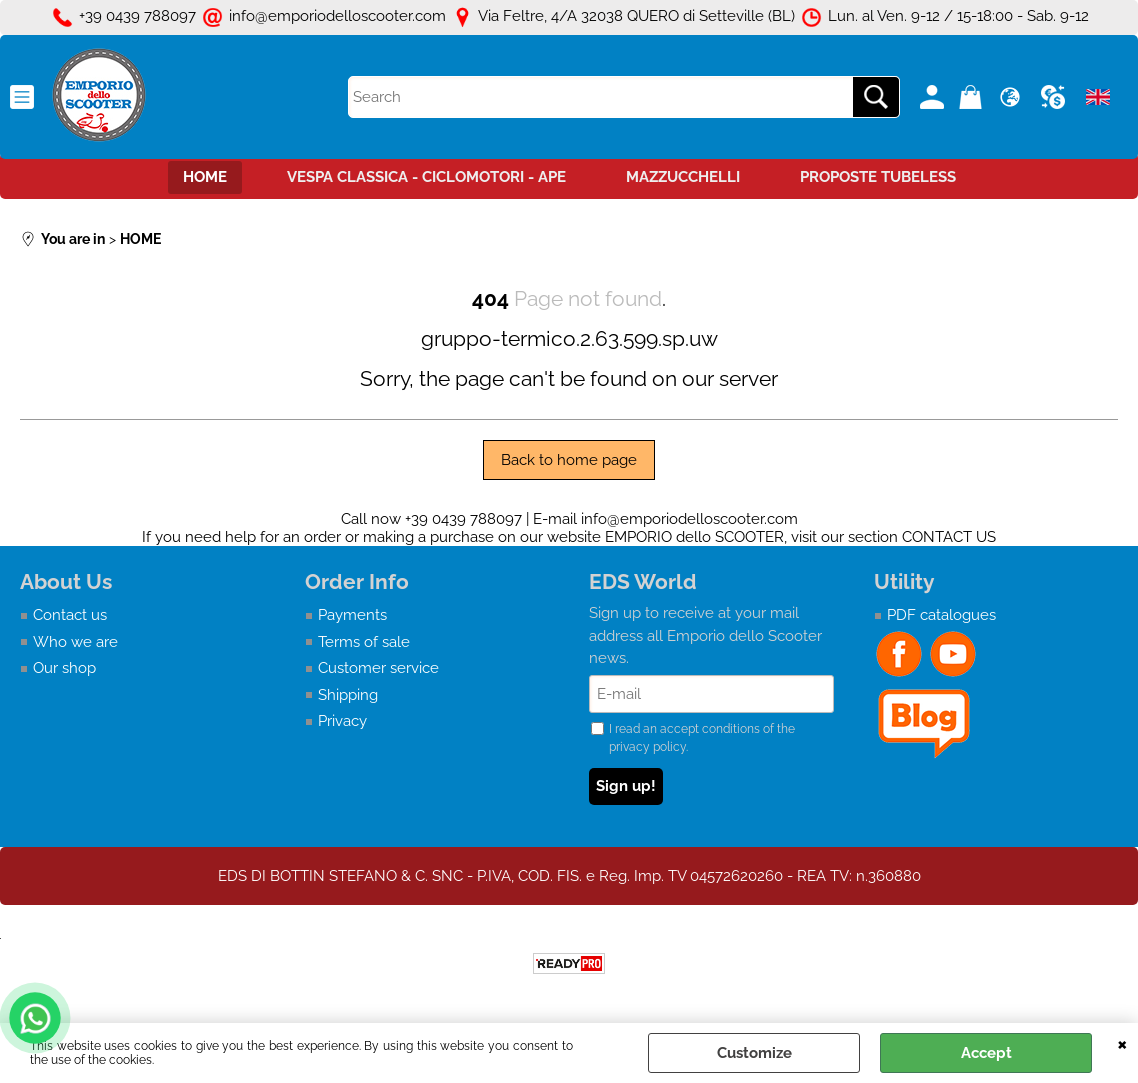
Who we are (75, 642)
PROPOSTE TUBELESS (878, 177)
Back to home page (569, 460)
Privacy (342, 721)
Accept (986, 1053)
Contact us (70, 615)
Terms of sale (364, 642)
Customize (754, 1053)
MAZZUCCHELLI (683, 177)
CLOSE (1122, 1043)
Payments (352, 615)
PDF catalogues (941, 615)
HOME (205, 177)
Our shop (64, 668)
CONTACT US (949, 537)
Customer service (378, 668)
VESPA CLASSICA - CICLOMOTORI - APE (426, 177)
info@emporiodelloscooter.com (689, 519)
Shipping (348, 695)
